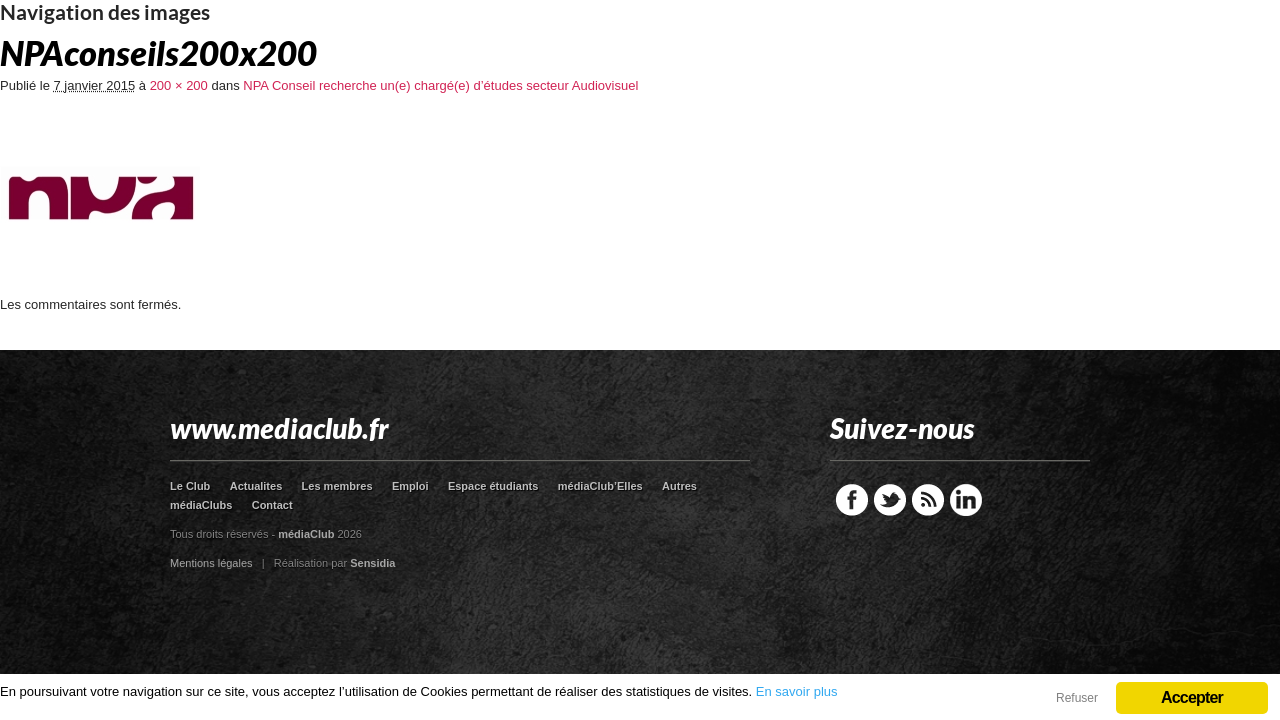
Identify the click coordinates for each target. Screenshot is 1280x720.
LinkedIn (966, 500)
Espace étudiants (493, 486)
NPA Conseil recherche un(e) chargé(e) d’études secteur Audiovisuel (440, 85)
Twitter (890, 500)
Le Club (190, 486)
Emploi (410, 486)
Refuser (1077, 698)
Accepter (1192, 697)
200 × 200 (179, 85)
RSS (928, 500)
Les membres (337, 486)
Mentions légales (211, 563)
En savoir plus (797, 691)
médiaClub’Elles (600, 486)
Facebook (852, 500)
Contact (272, 505)
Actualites (256, 486)
